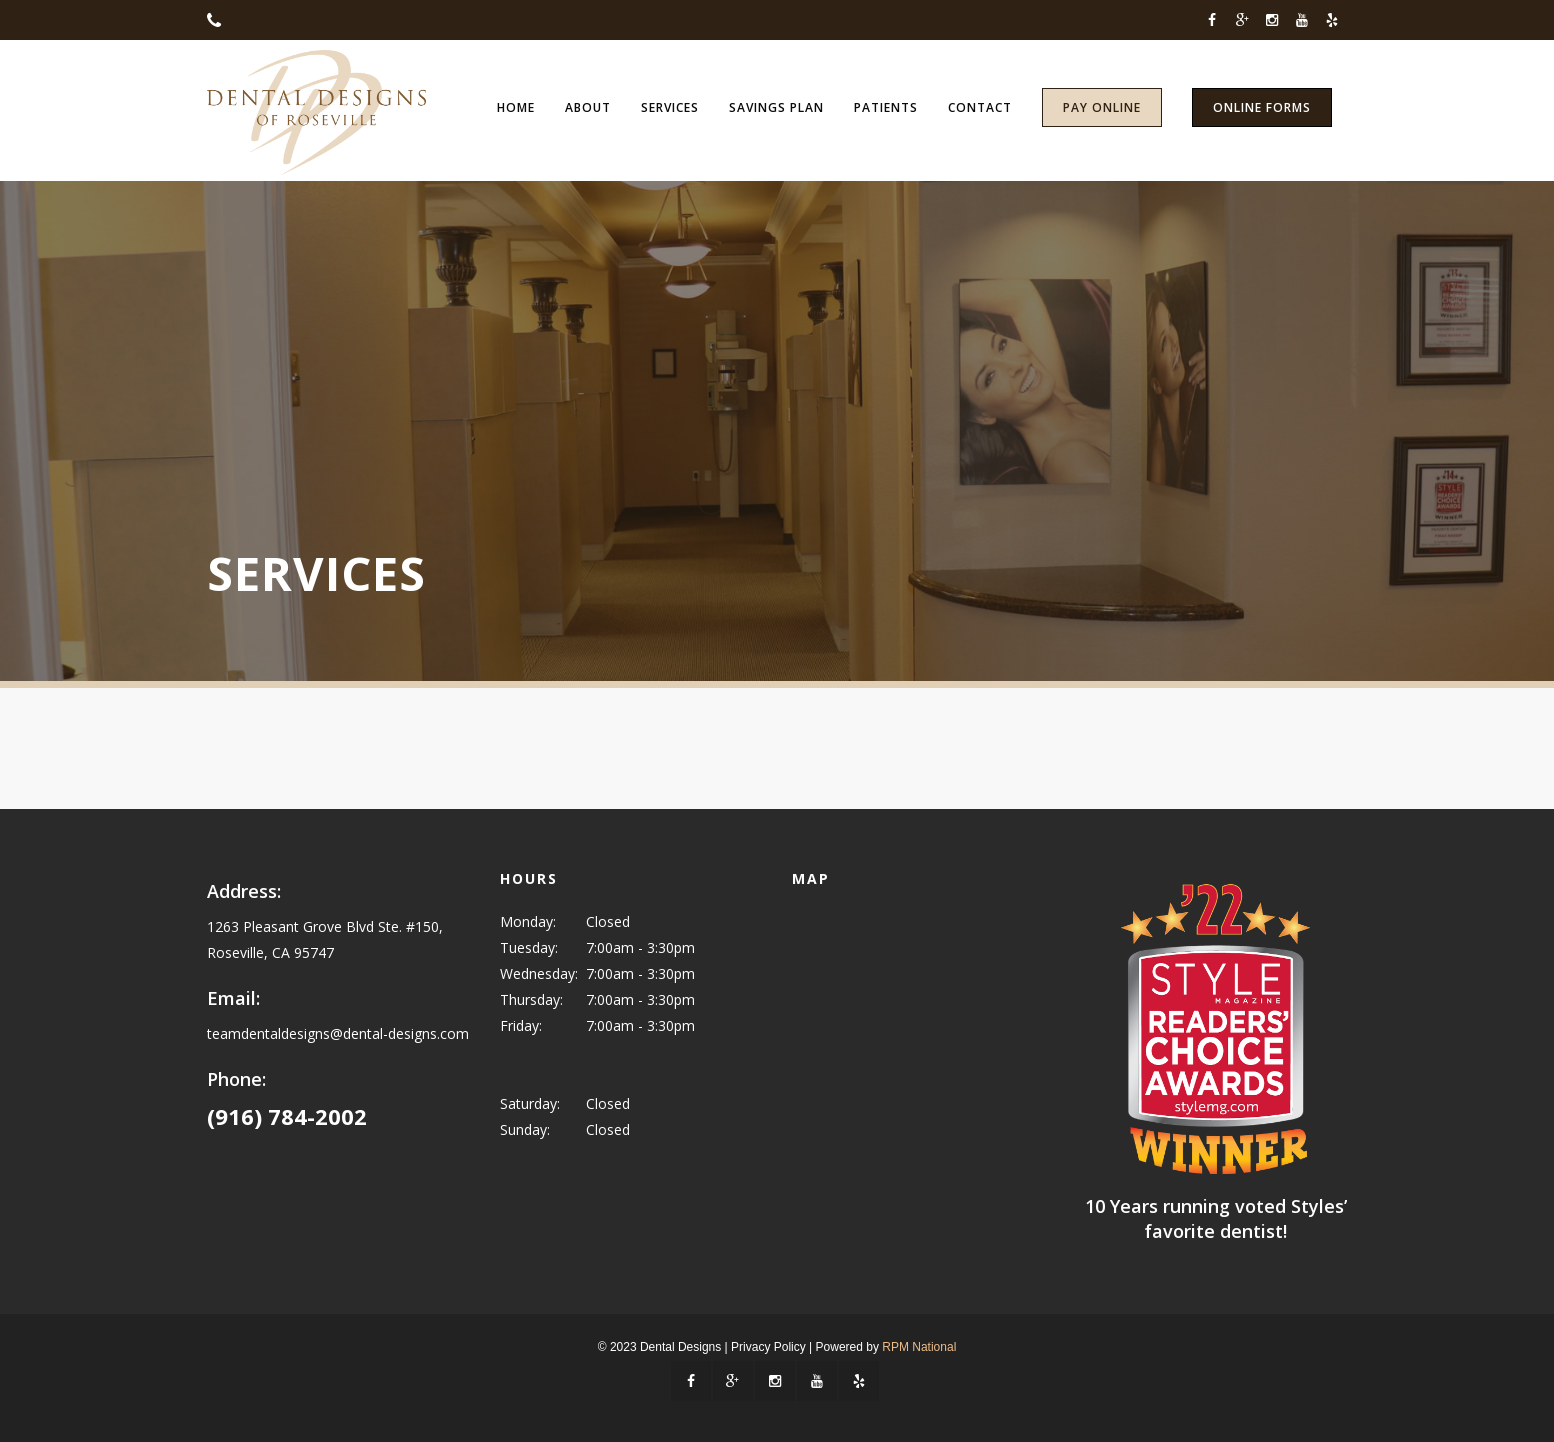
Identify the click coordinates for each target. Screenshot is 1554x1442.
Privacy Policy (768, 1347)
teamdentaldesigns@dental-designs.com (338, 1033)
